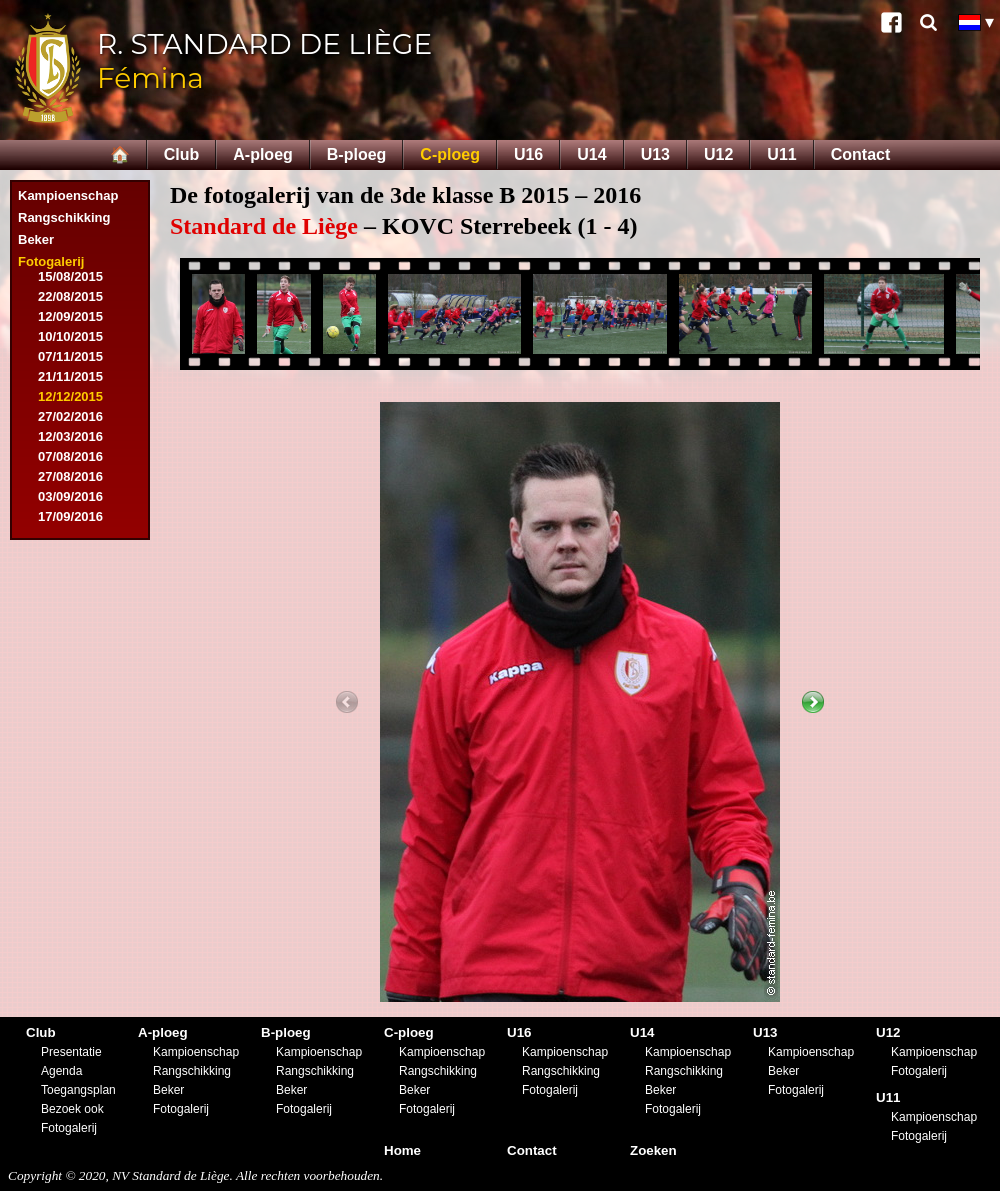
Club (182, 154)
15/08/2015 (70, 276)
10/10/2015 (70, 336)
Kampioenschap (68, 195)
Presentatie (71, 1052)
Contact (861, 154)
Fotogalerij (51, 261)
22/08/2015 (70, 296)
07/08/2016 (70, 456)
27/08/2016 (70, 476)
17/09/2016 (70, 516)
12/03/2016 (70, 436)
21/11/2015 (70, 376)
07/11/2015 (70, 356)
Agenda (61, 1071)
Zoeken (653, 1150)
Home (402, 1150)
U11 (781, 154)
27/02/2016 (70, 416)
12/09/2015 (70, 316)
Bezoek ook (72, 1109)
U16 (528, 154)
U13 (655, 154)
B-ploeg (357, 154)
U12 (718, 154)
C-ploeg (450, 154)
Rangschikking (64, 217)
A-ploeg (263, 154)
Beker (36, 239)
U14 (591, 154)
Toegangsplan (78, 1090)
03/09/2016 (70, 496)
